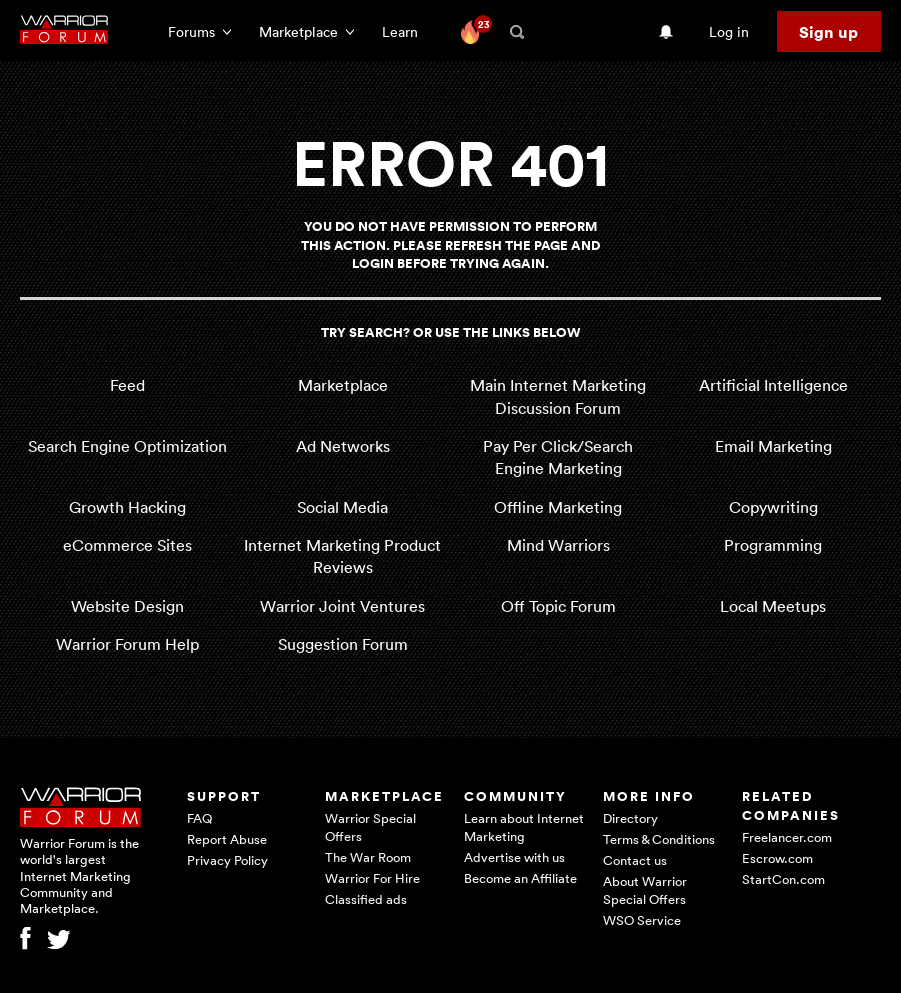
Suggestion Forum (343, 644)
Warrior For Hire (372, 878)
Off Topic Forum (558, 606)
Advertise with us (514, 857)
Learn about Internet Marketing (524, 827)
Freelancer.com (787, 837)
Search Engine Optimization (127, 446)
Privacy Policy (227, 860)
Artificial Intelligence (773, 385)
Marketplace (343, 385)
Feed (127, 385)
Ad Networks (343, 446)
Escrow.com (777, 858)
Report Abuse (227, 839)
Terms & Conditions (659, 839)
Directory (630, 818)
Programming (773, 545)
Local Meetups (773, 606)
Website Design (127, 606)
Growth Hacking (127, 507)
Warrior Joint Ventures (342, 606)
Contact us (635, 860)
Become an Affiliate (520, 878)
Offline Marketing (558, 507)
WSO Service (642, 920)
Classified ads (366, 899)
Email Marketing (773, 446)
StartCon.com (783, 879)
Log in (729, 31)
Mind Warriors (558, 545)
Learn (406, 31)
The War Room (368, 857)
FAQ (199, 818)
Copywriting (773, 507)
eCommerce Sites (127, 545)
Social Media (342, 507)
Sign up (828, 32)
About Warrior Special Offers (645, 890)
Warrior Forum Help (127, 644)
